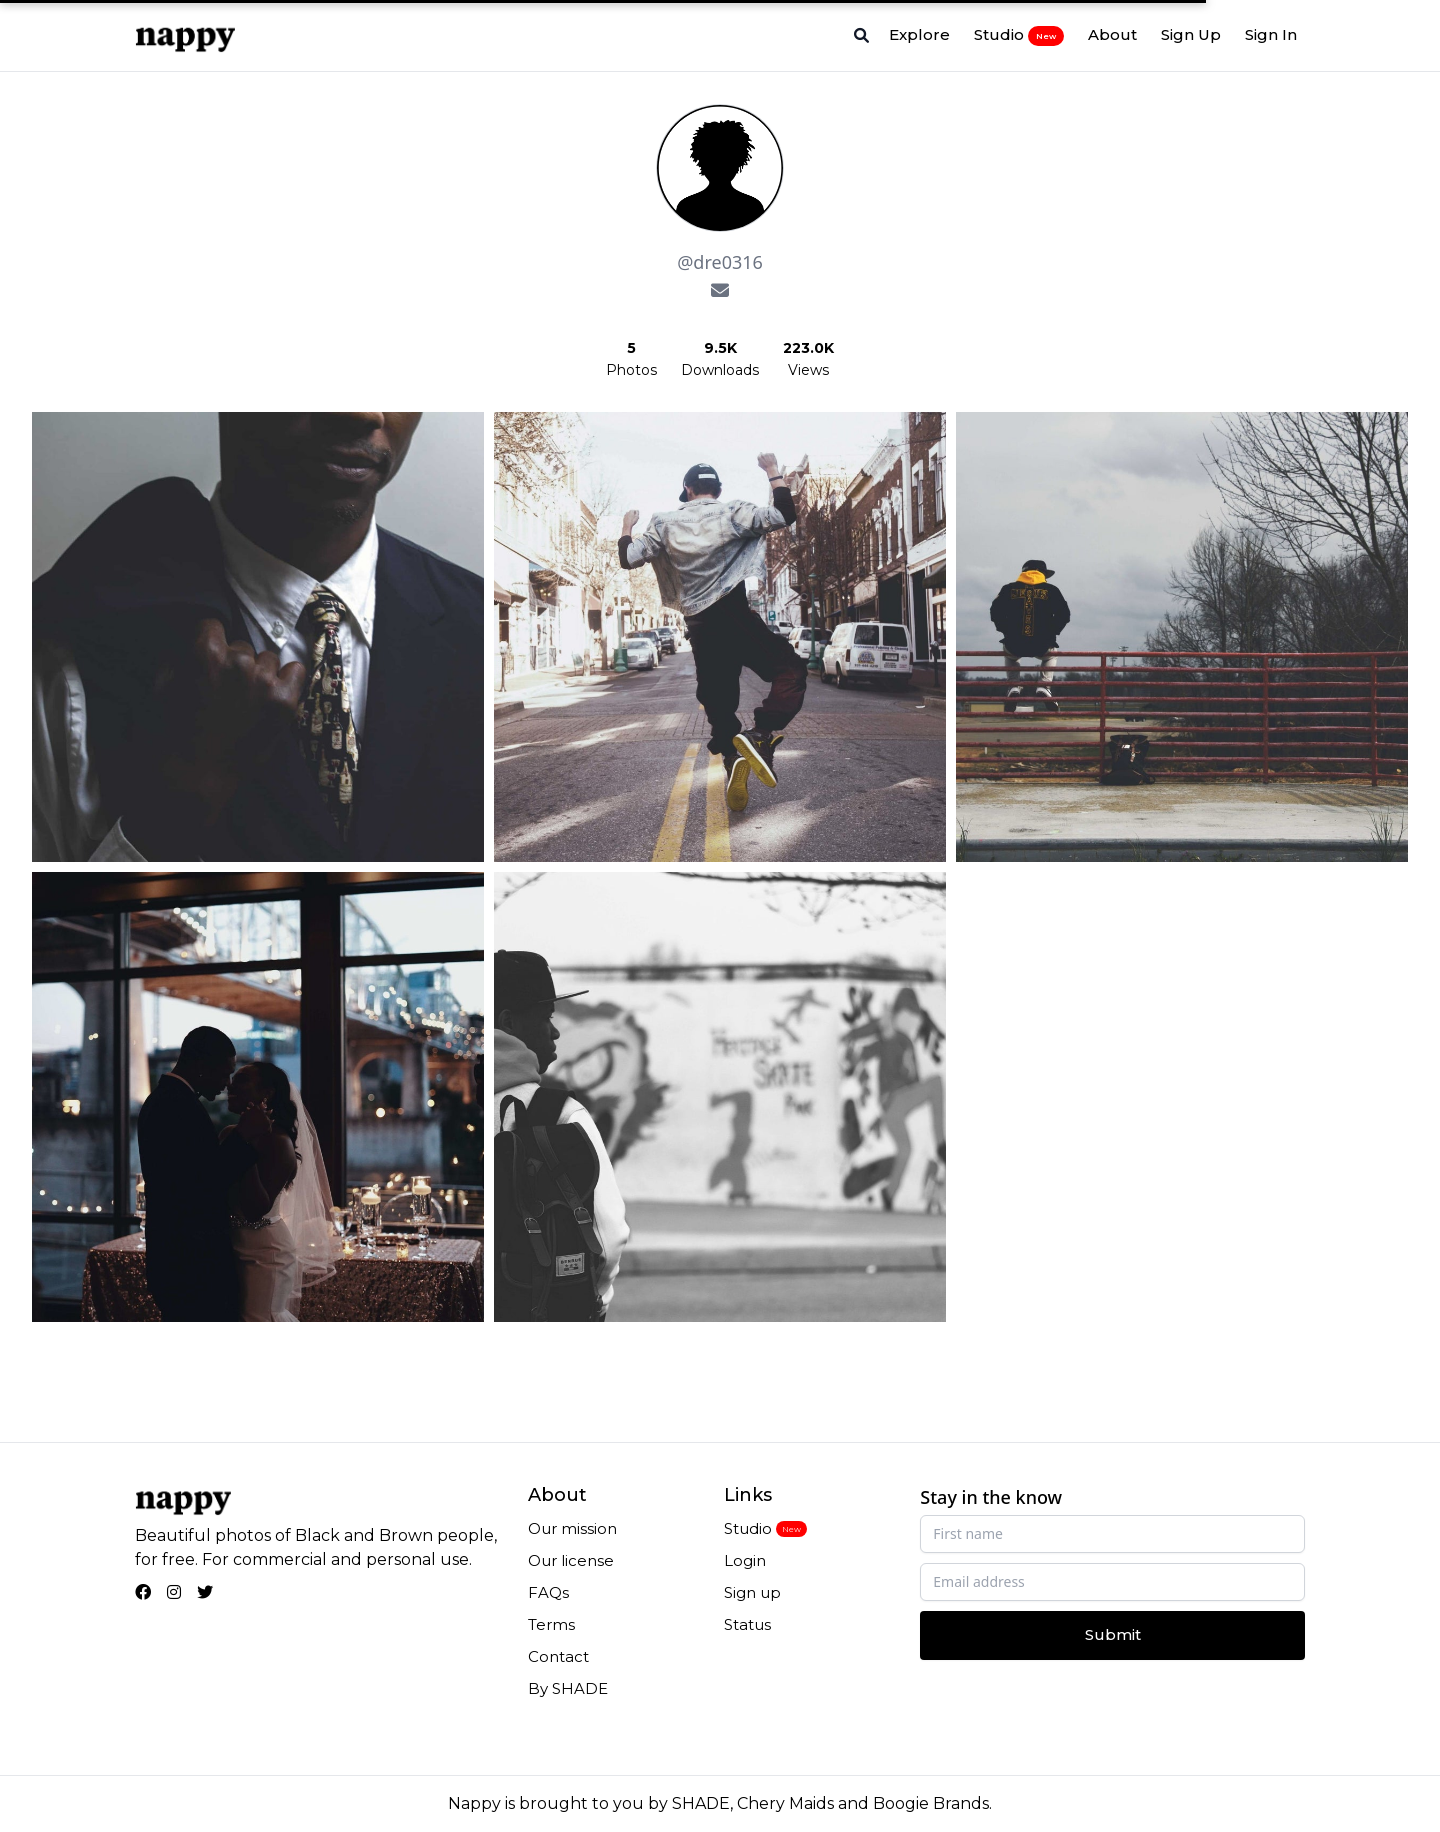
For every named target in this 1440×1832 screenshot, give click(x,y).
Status (747, 1624)
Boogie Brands (931, 1803)
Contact (558, 1656)
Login (745, 1560)
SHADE (701, 1803)
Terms (551, 1624)
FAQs (548, 1592)
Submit (1113, 1634)
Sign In (1271, 34)
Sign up (752, 1592)
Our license (571, 1560)
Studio (1019, 35)
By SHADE (568, 1688)
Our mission (572, 1528)
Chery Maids (785, 1803)
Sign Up (1191, 34)
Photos (631, 370)
